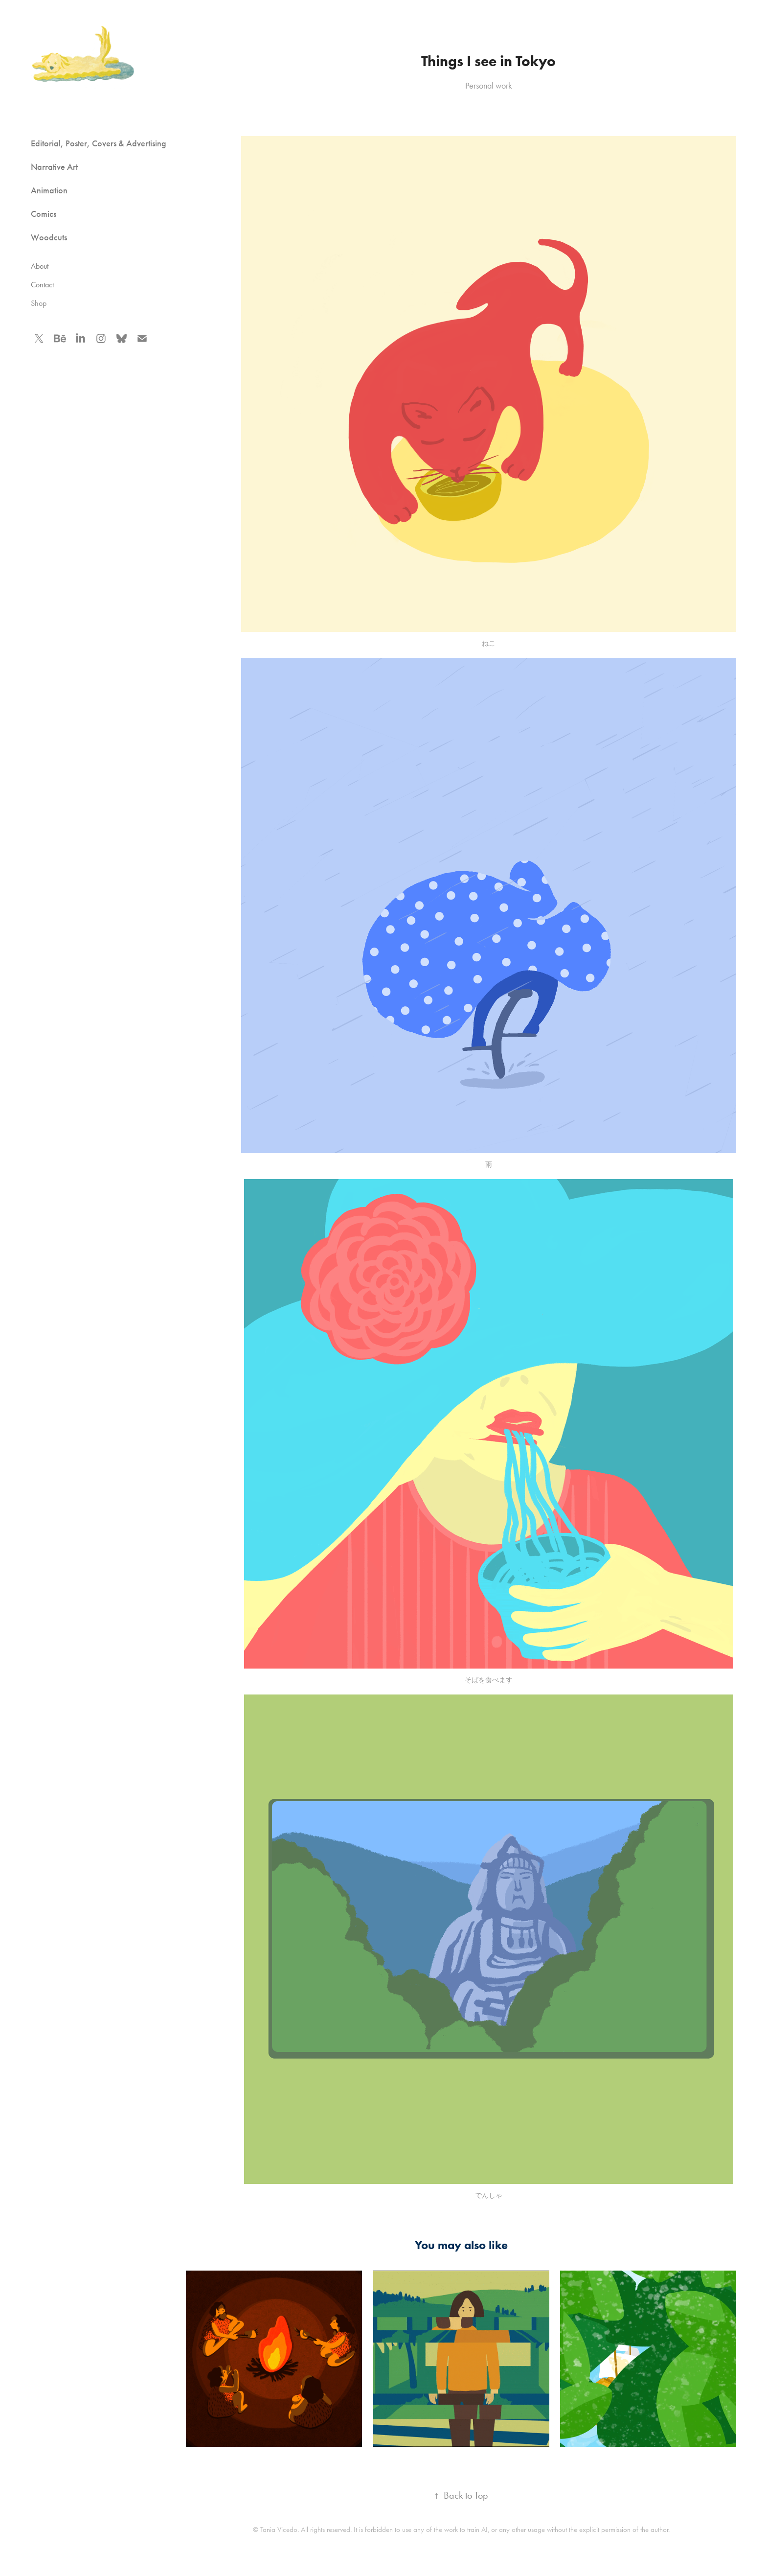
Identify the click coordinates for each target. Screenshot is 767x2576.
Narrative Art (54, 167)
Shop (38, 303)
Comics (43, 214)
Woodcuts (49, 237)
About (39, 266)
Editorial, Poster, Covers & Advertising (98, 143)
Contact (42, 284)
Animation (49, 190)
